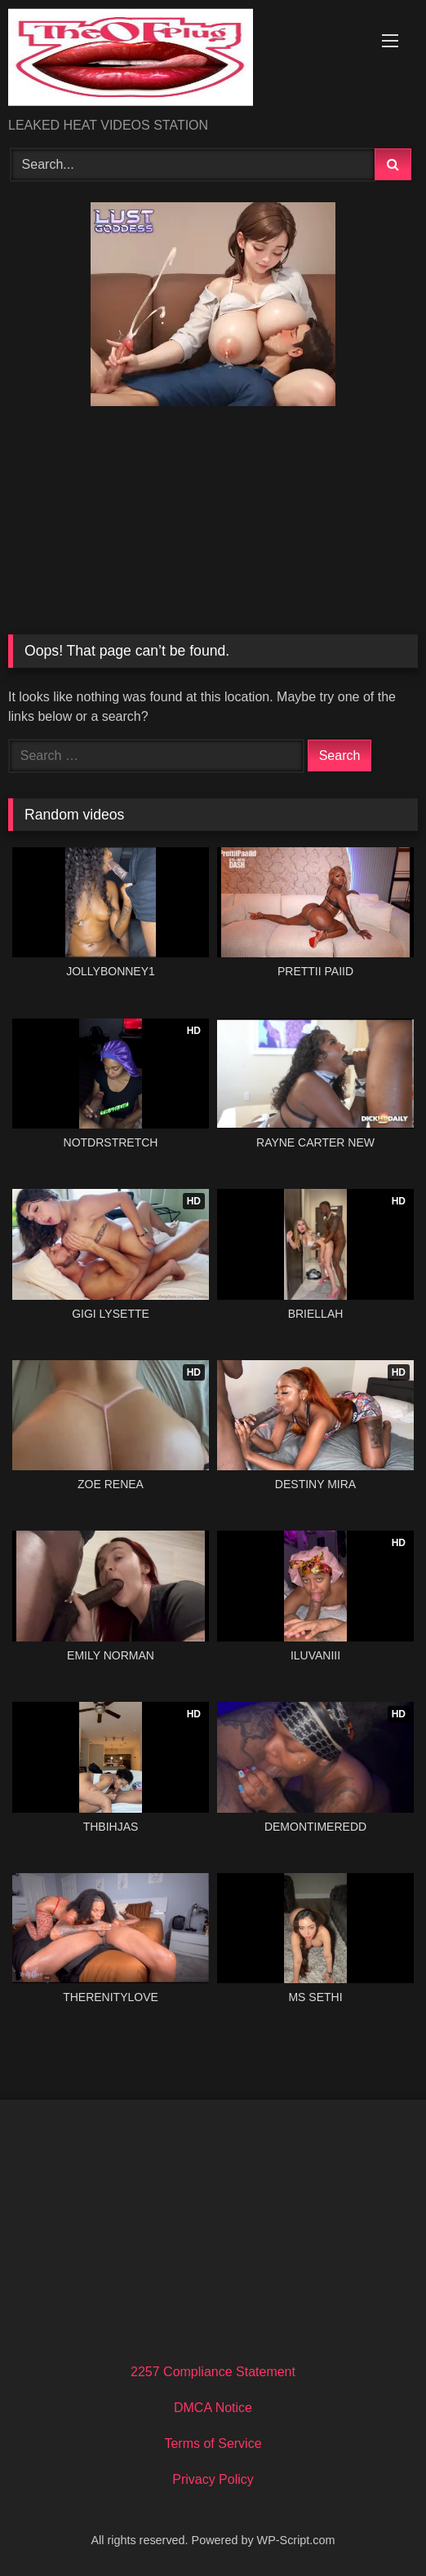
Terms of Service (212, 2443)
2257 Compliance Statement (213, 2372)
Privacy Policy (213, 2479)
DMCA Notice (213, 2408)
